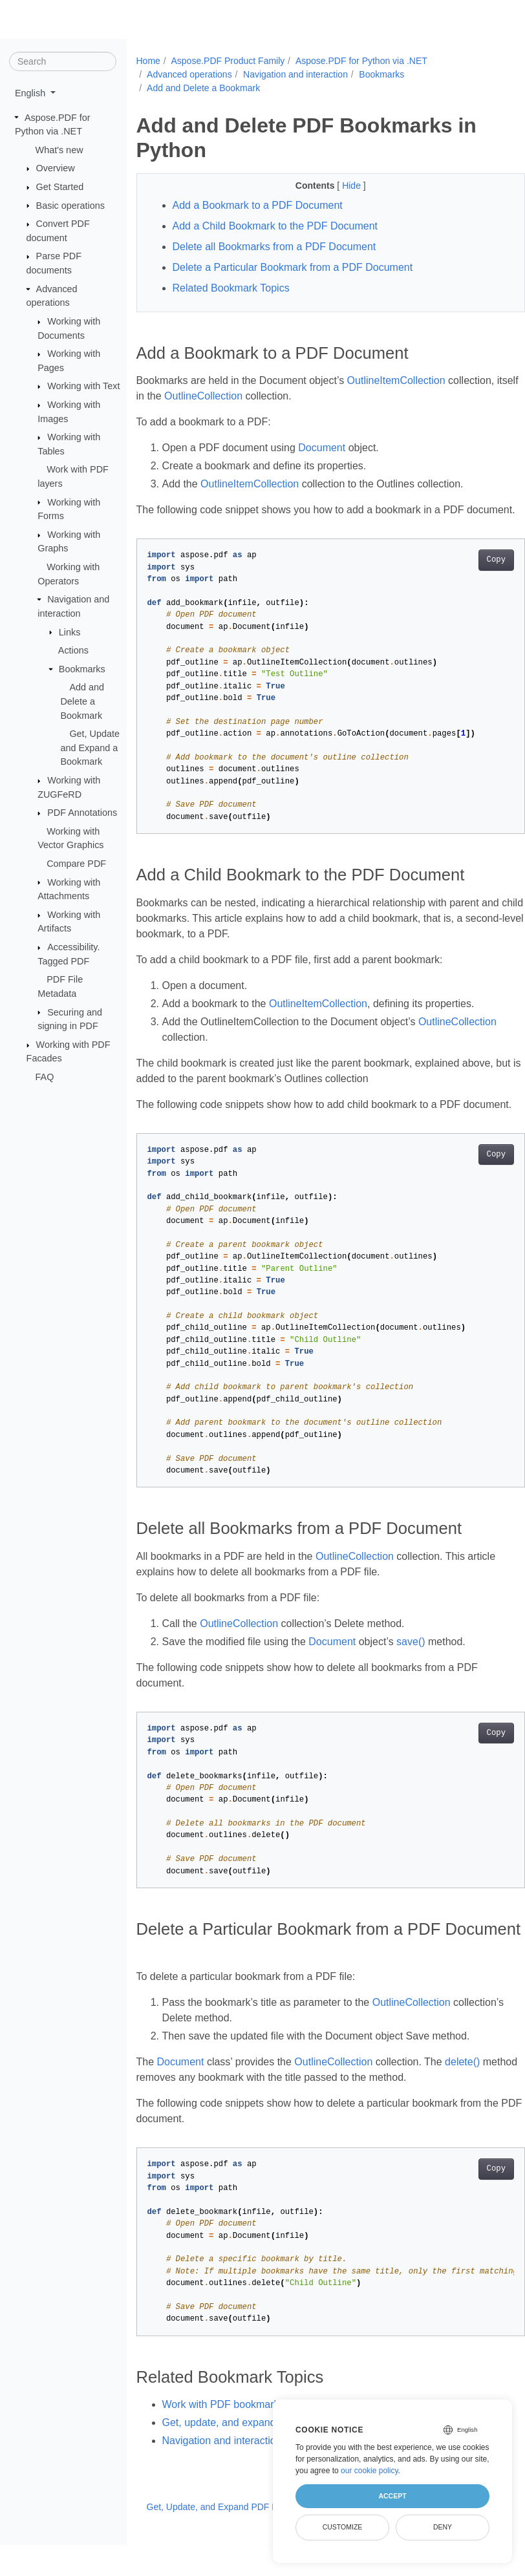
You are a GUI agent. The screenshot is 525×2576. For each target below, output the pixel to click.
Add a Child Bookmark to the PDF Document (275, 225)
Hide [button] (339, 185)
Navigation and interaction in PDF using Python (270, 2471)
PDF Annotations (82, 812)
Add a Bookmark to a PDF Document (258, 205)
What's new (59, 150)
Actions (73, 650)
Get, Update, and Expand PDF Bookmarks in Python (258, 2538)
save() (410, 1672)
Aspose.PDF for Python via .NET (361, 61)
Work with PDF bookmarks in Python (246, 2435)
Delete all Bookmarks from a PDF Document (274, 246)
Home (148, 61)
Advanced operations (189, 74)
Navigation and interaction (295, 74)
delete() (462, 2092)
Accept (392, 2496)
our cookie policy (369, 2470)
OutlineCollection (227, 395)
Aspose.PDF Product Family (227, 61)
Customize (343, 2527)
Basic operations (70, 205)
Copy (468, 575)
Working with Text (83, 386)
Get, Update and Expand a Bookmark (90, 748)
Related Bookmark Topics (231, 287)
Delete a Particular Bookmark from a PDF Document (293, 267)
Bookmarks (82, 669)
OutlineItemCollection (396, 380)
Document (321, 447)
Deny (442, 2527)
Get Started (60, 187)
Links (70, 631)
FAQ (45, 1077)
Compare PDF (76, 863)
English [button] (31, 93)
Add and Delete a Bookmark (82, 701)
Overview (55, 168)
